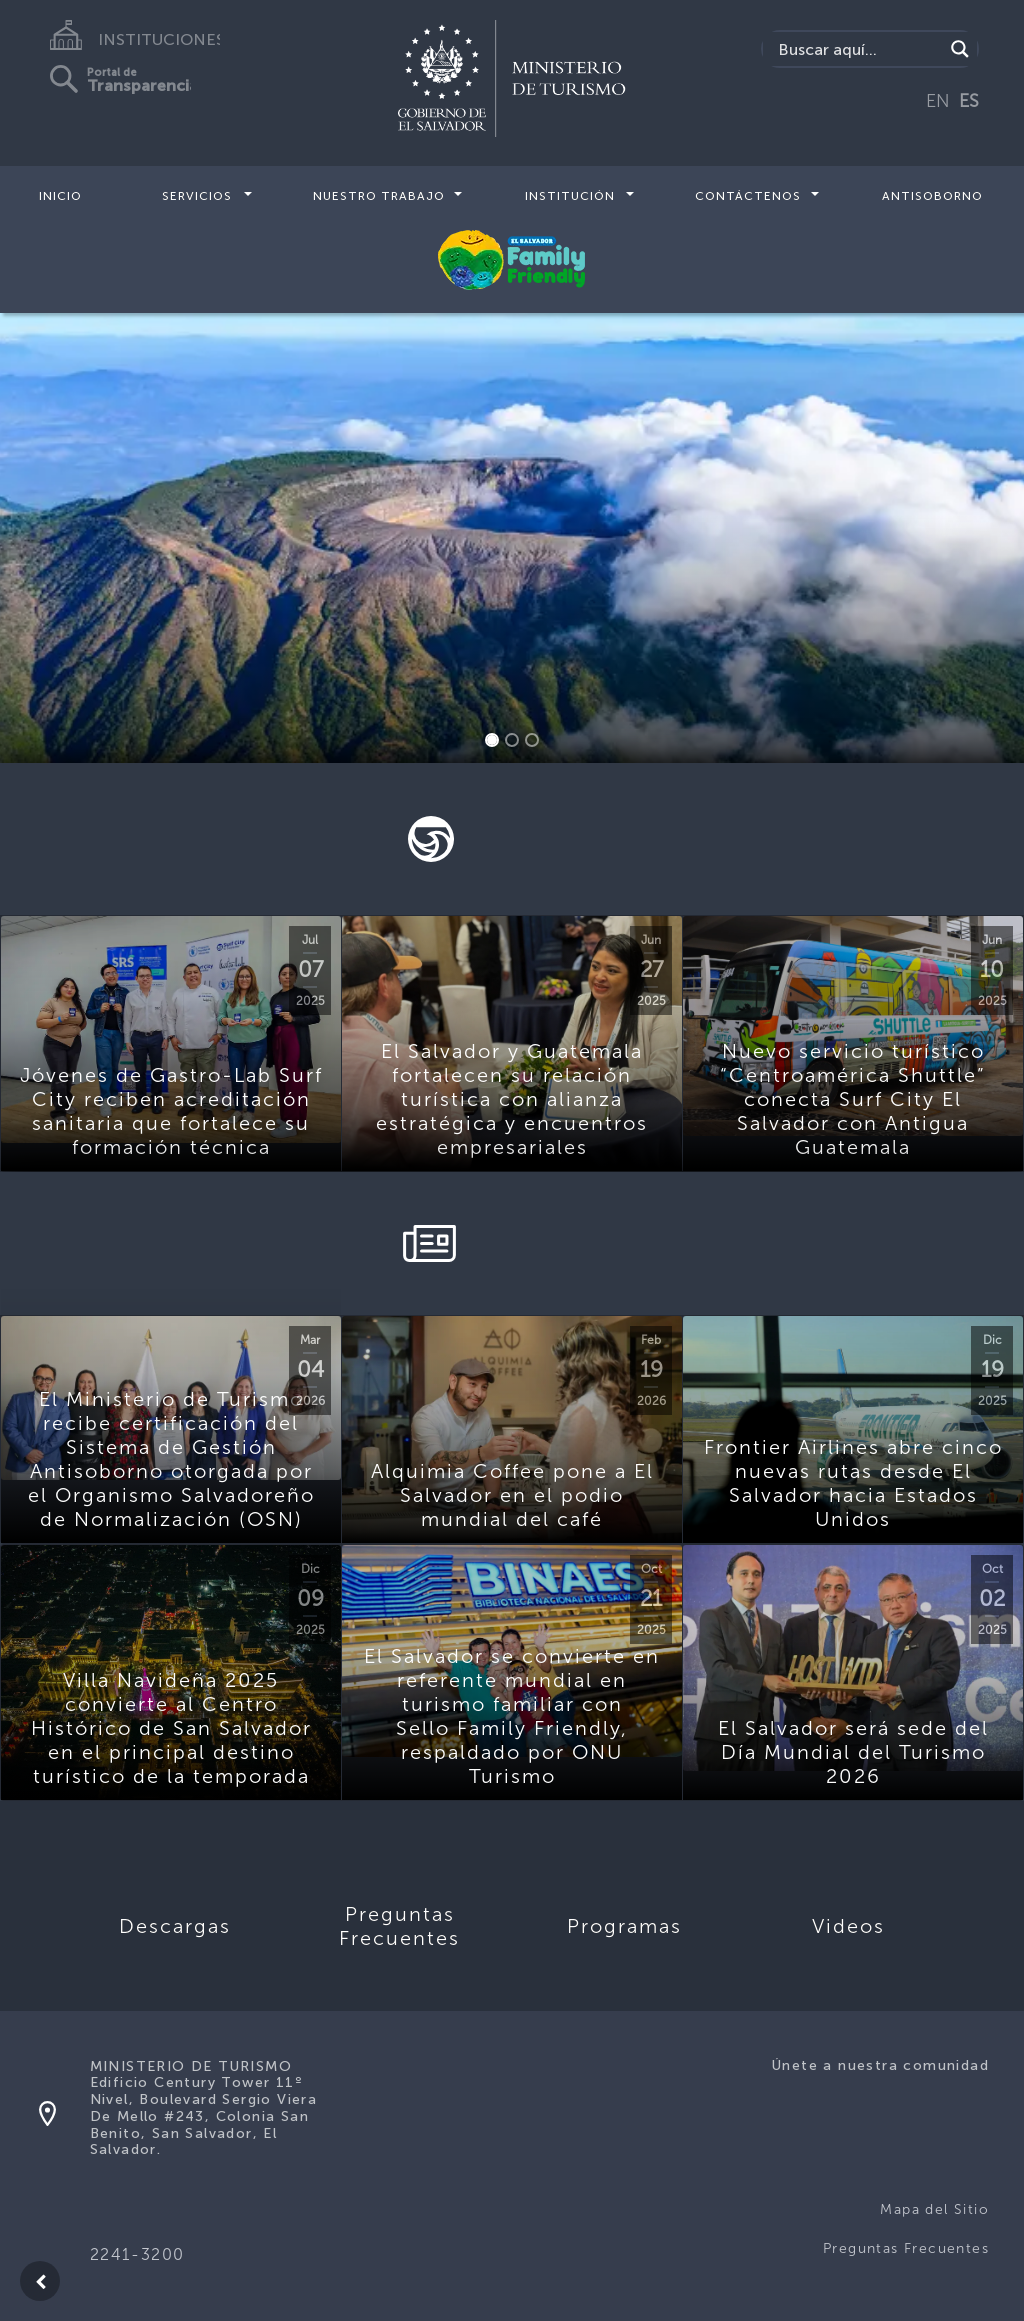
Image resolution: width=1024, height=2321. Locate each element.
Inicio (60, 196)
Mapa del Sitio (934, 2209)
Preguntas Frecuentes (906, 2248)
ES (969, 101)
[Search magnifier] (960, 49)
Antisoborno (932, 196)
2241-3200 (137, 2254)
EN (938, 101)
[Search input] (858, 49)
